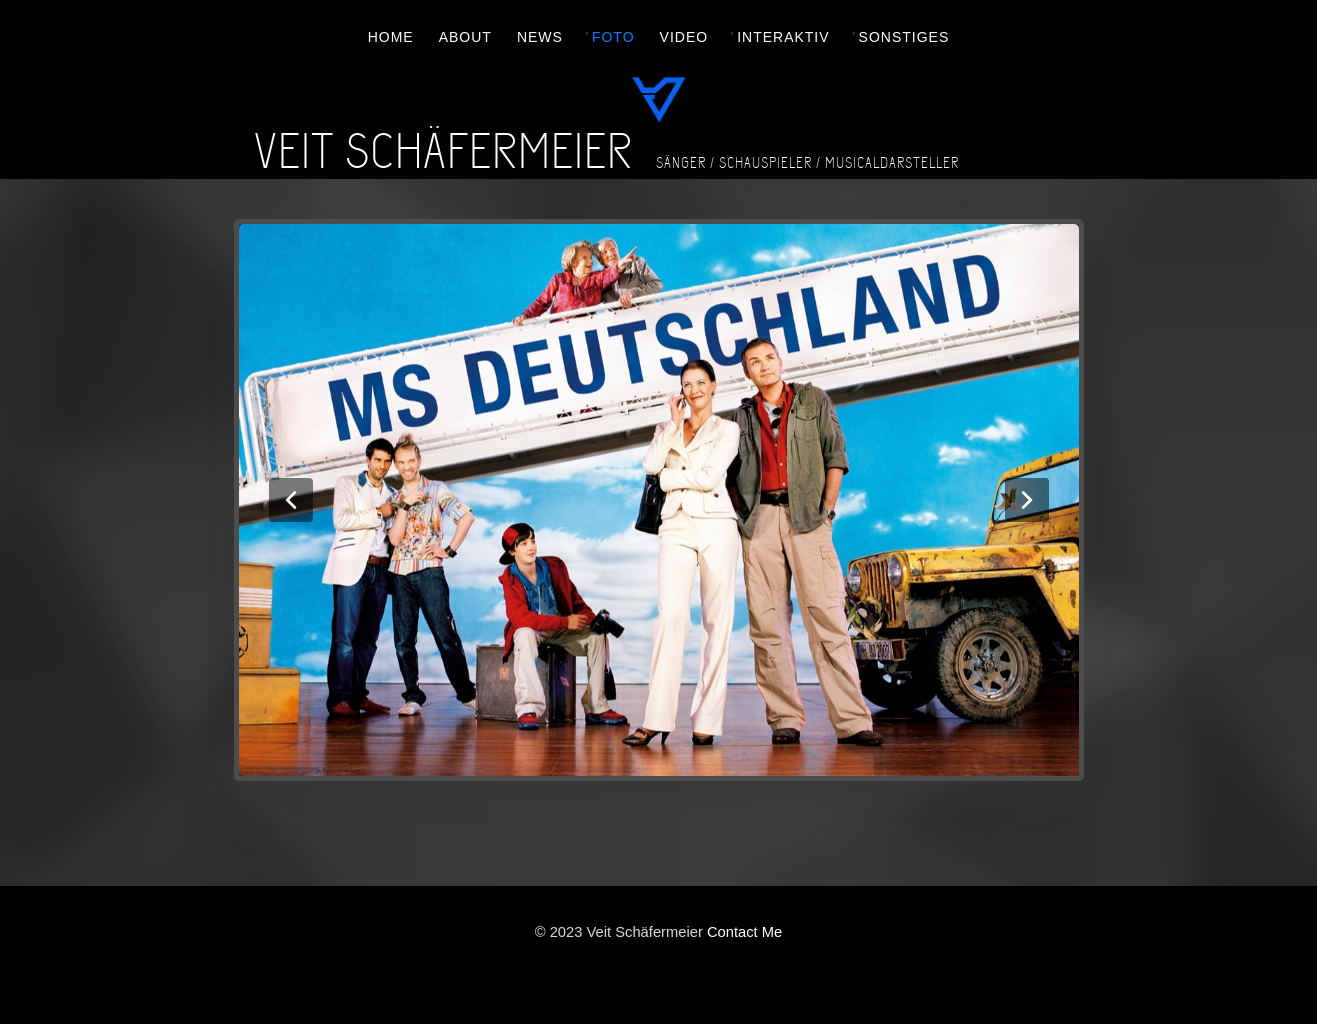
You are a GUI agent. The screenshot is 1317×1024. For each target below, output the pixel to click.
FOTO (613, 37)
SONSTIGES (904, 37)
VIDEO (684, 37)
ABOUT (465, 37)
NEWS (540, 37)
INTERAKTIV (783, 37)
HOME (391, 37)
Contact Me (744, 932)
